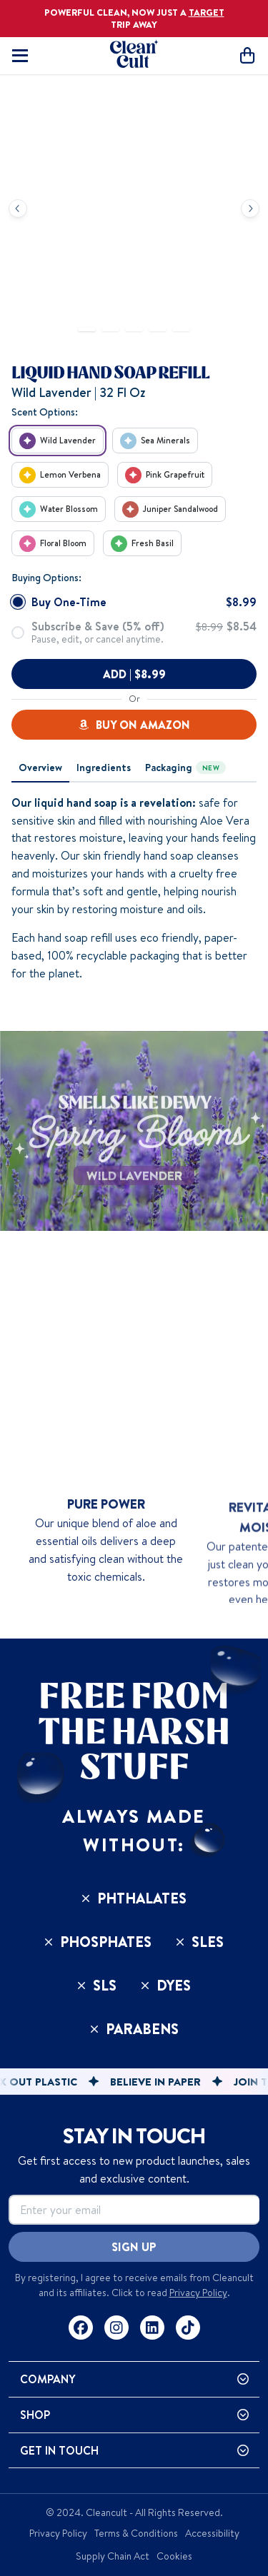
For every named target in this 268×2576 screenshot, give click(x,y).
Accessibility (212, 2533)
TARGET (206, 12)
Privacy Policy (198, 2292)
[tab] (40, 768)
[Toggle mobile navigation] (20, 55)
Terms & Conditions (136, 2533)
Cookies (174, 2556)
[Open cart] (247, 55)
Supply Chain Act (112, 2556)
